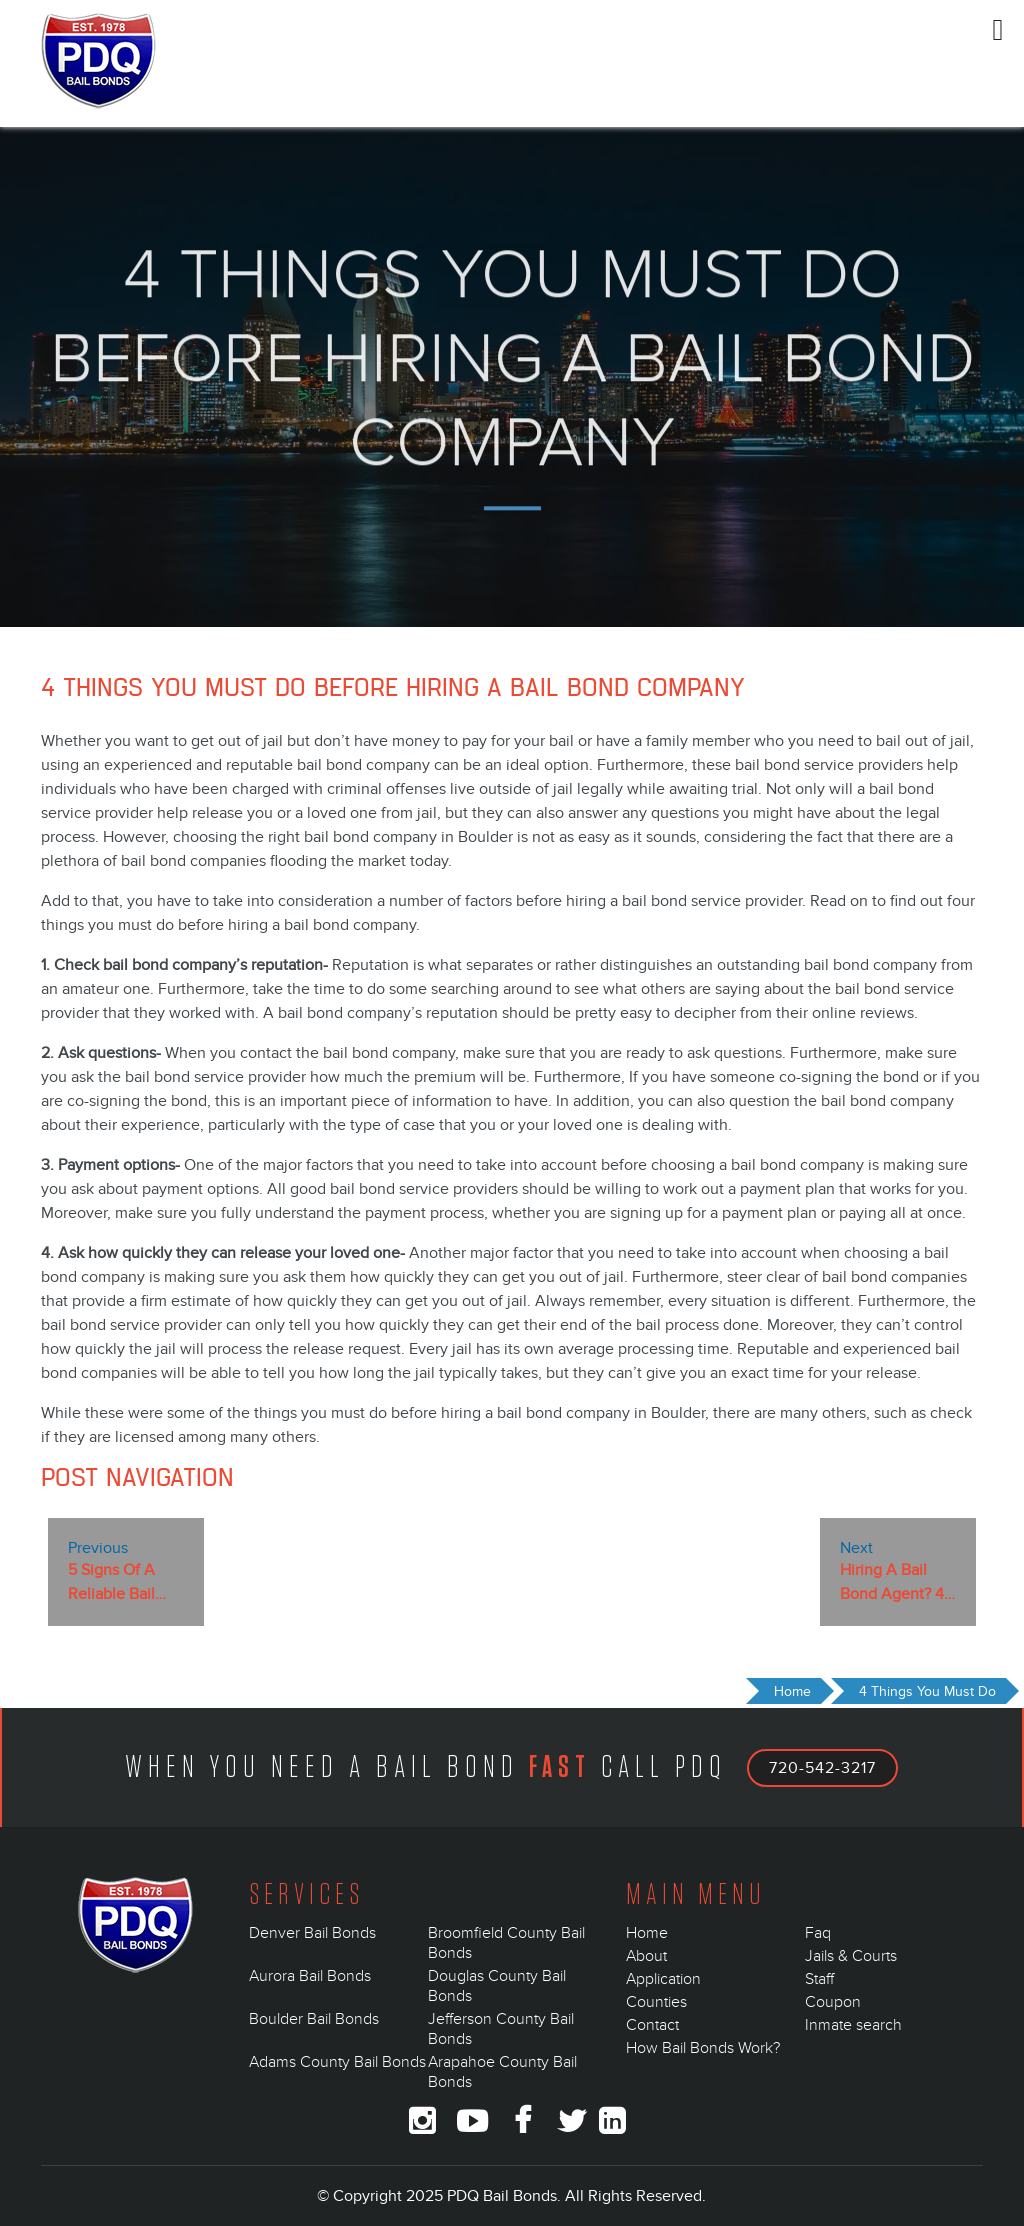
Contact (652, 2025)
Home (647, 1933)
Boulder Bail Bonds (314, 2019)
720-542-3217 (822, 1768)
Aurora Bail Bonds (310, 1976)
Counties (656, 2002)
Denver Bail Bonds (312, 1933)
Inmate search (853, 2025)
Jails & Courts (851, 1956)
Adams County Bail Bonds (337, 2062)
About (646, 1956)
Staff (819, 1979)
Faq (818, 1933)
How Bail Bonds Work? (703, 2048)
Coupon (833, 2002)
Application (663, 1979)
